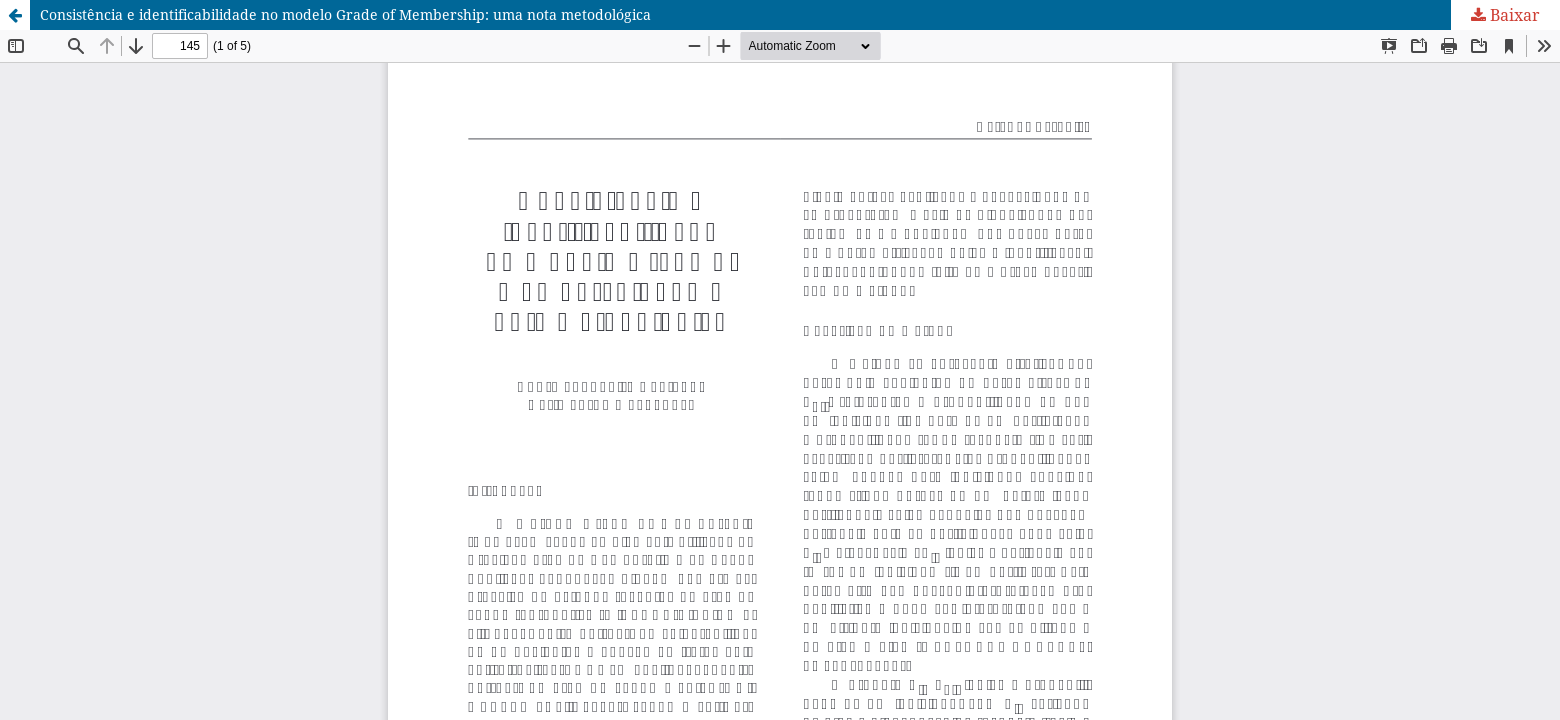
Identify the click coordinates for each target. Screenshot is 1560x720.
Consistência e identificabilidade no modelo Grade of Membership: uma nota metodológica (345, 14)
